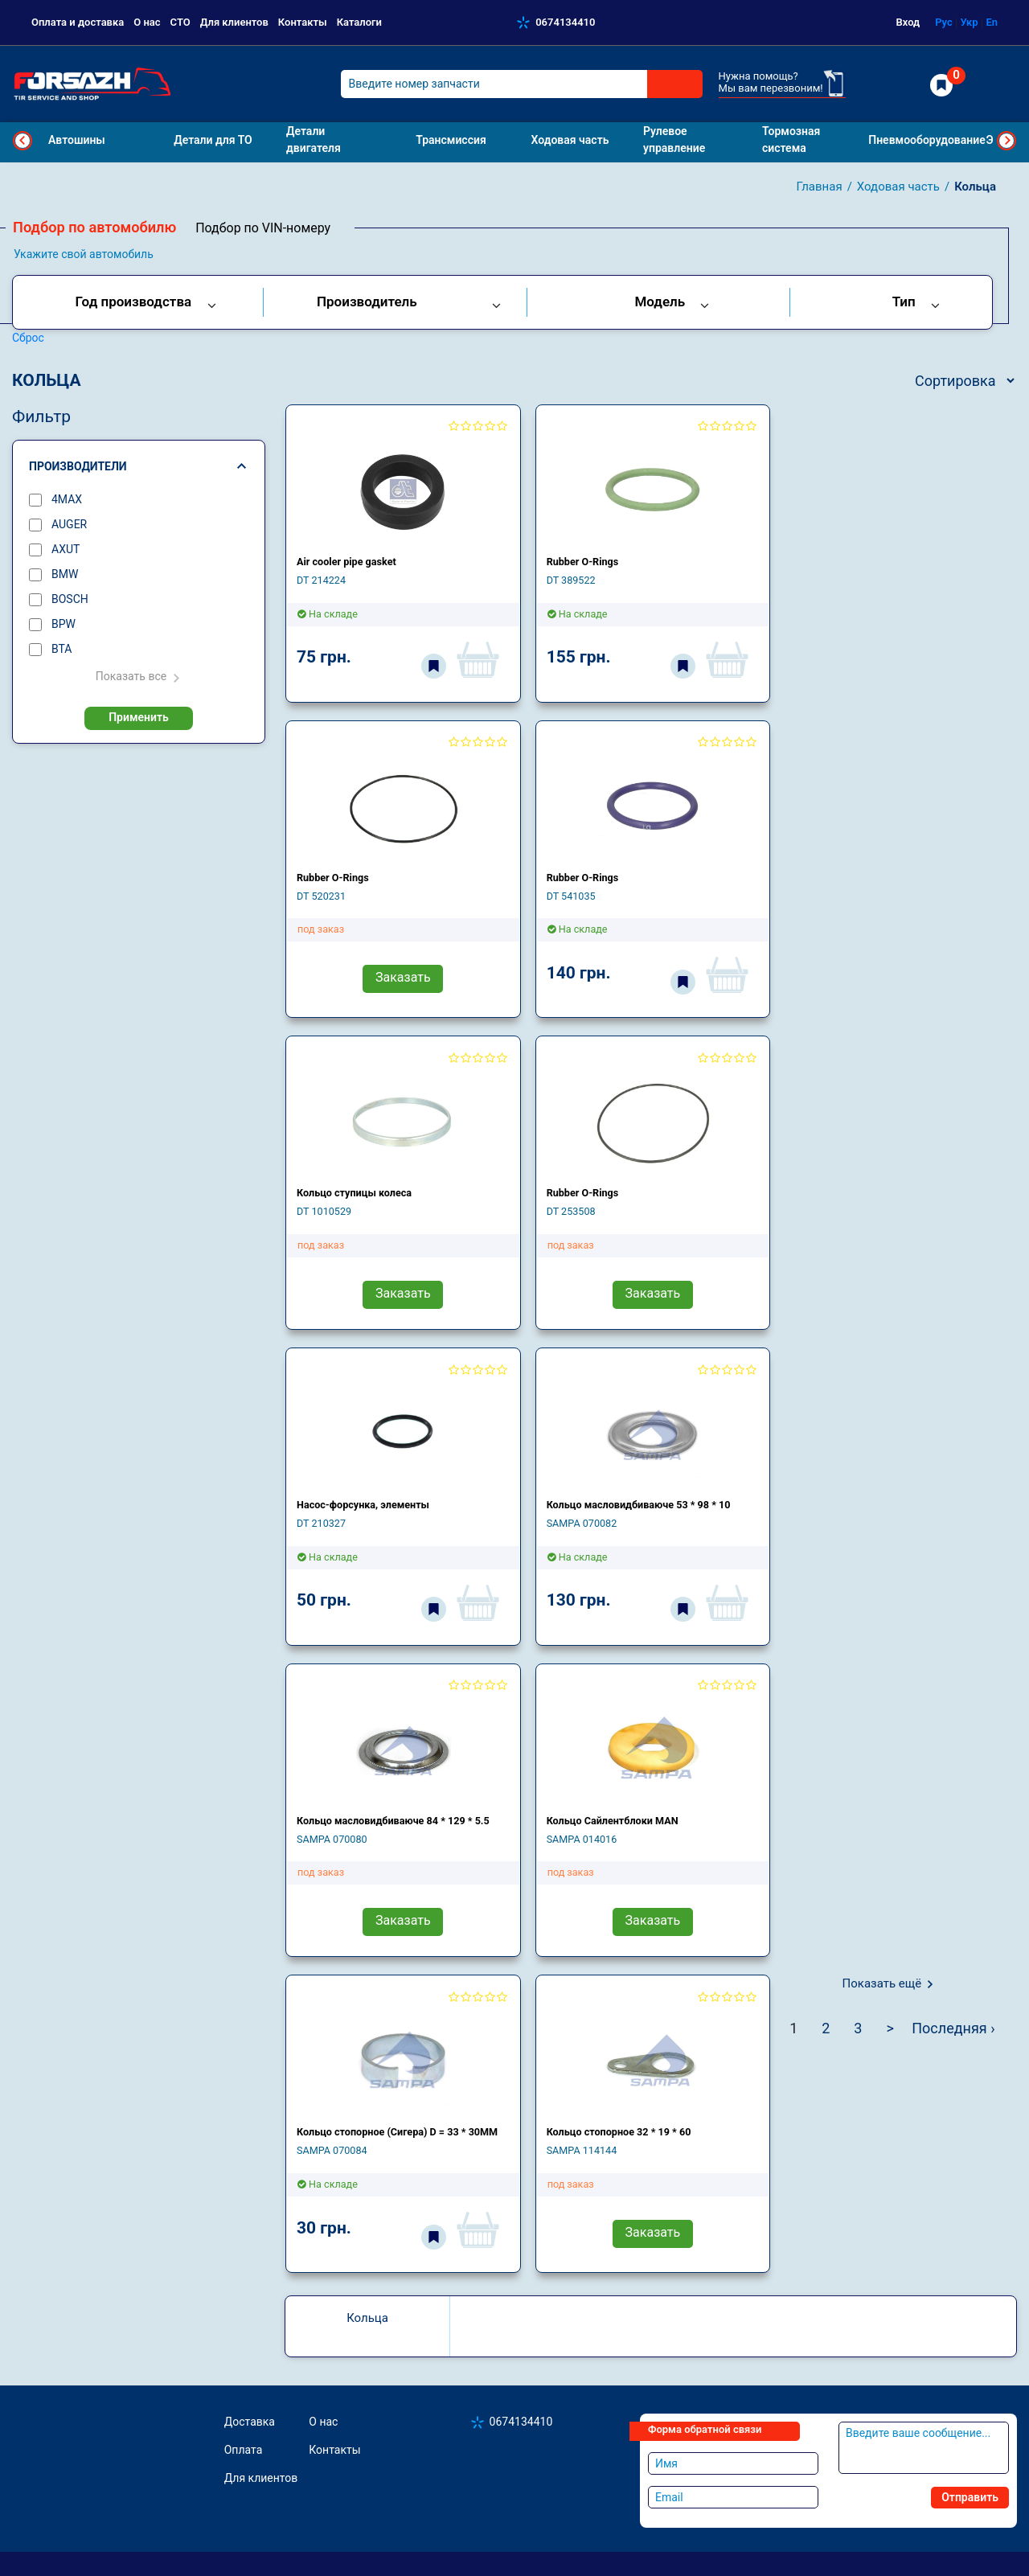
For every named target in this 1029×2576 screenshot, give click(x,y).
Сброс (28, 337)
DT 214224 (321, 580)
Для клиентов (234, 22)
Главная (819, 186)
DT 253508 (571, 1211)
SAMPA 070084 (332, 2150)
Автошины (76, 139)
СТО (180, 22)
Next (1006, 141)
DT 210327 (321, 1523)
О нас (146, 22)
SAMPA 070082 (582, 1523)
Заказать (403, 977)
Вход (908, 22)
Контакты (302, 22)
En (992, 22)
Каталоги (359, 22)
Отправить (969, 2497)
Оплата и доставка (77, 22)
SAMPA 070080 (332, 1839)
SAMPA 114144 (582, 2150)
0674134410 (565, 22)
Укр (969, 22)
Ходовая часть (898, 186)
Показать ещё (882, 1983)
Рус (944, 22)
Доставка (249, 2421)
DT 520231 (321, 896)
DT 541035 (571, 896)
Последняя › (953, 2028)
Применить (139, 717)
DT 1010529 (324, 1211)
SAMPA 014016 (582, 1839)
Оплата (243, 2449)
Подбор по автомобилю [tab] (94, 227)
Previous (22, 141)
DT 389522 (571, 580)
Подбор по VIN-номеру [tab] (262, 228)
